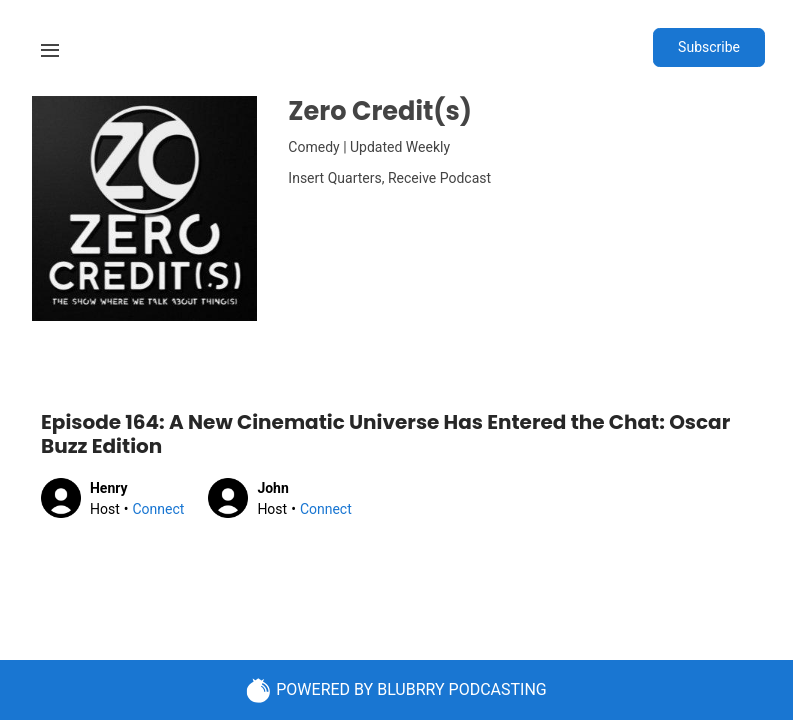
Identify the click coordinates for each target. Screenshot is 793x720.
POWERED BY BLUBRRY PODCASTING (396, 690)
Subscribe (709, 47)
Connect (158, 509)
